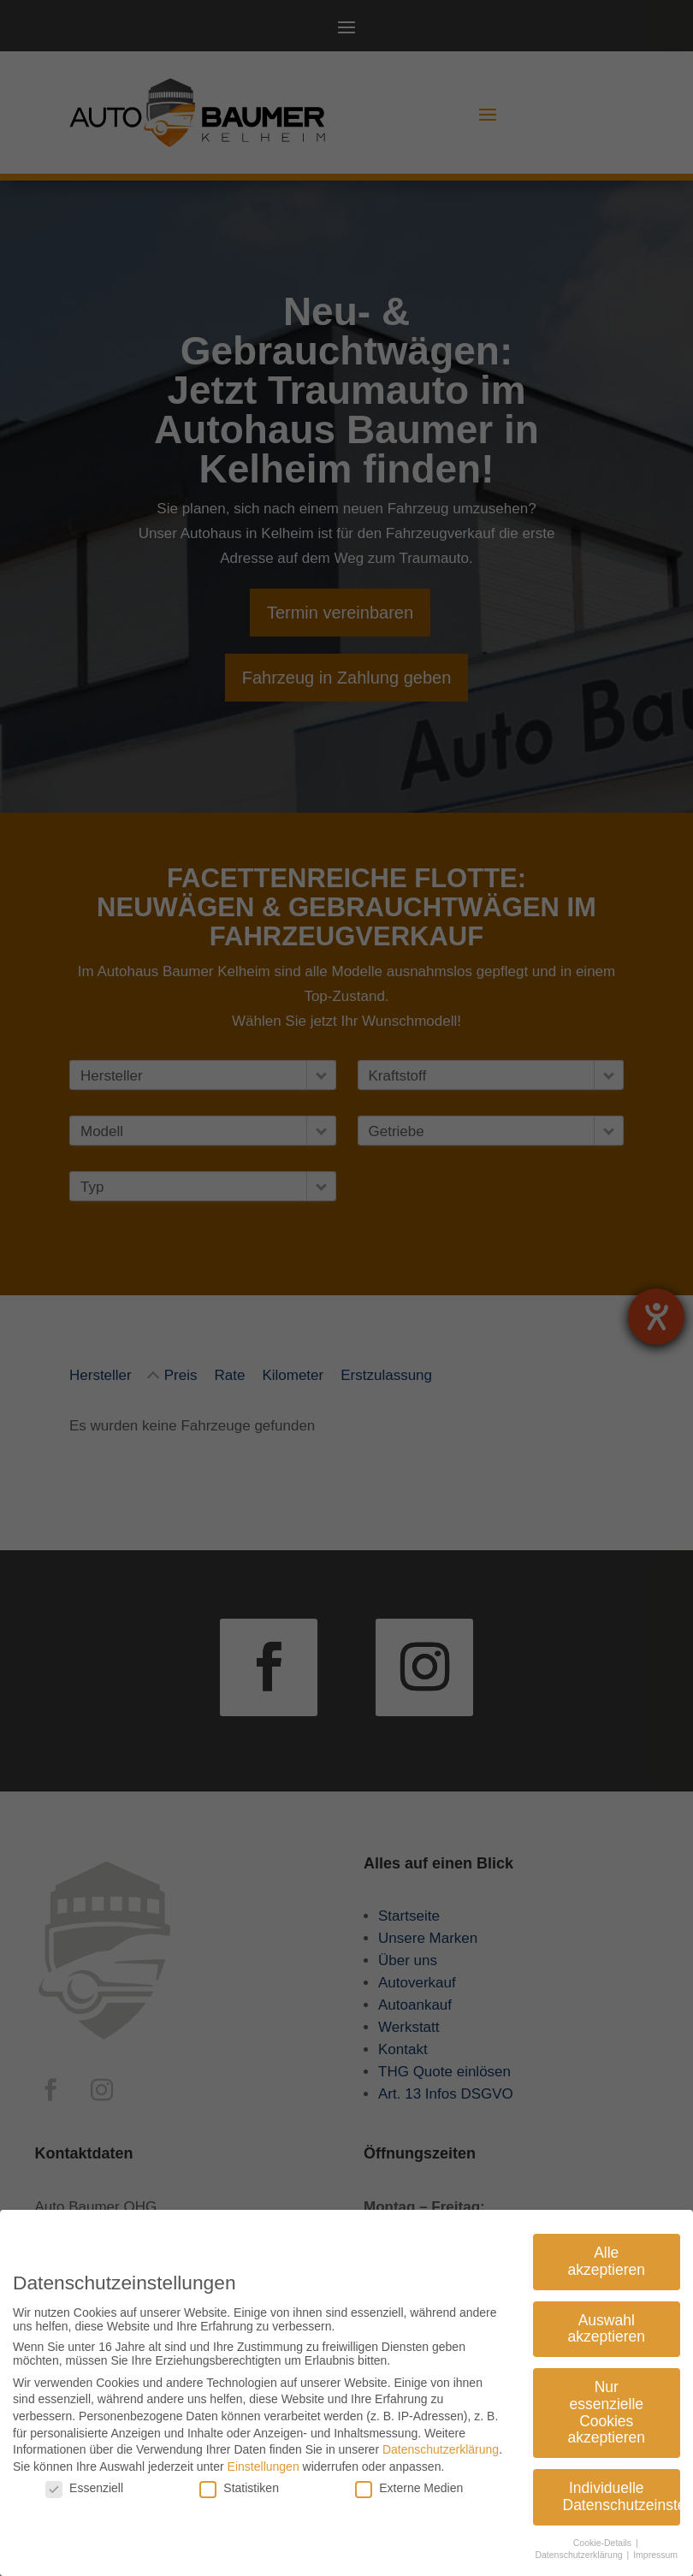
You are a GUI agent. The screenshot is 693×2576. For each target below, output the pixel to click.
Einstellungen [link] (263, 2457)
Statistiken (239, 2479)
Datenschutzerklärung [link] (440, 2441)
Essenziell (84, 2479)
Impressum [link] (655, 2546)
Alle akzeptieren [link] (606, 2252)
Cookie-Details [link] (603, 2533)
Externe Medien (409, 2479)
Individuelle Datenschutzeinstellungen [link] (622, 2488)
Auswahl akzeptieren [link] (606, 2319)
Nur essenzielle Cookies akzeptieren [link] (606, 2403)
